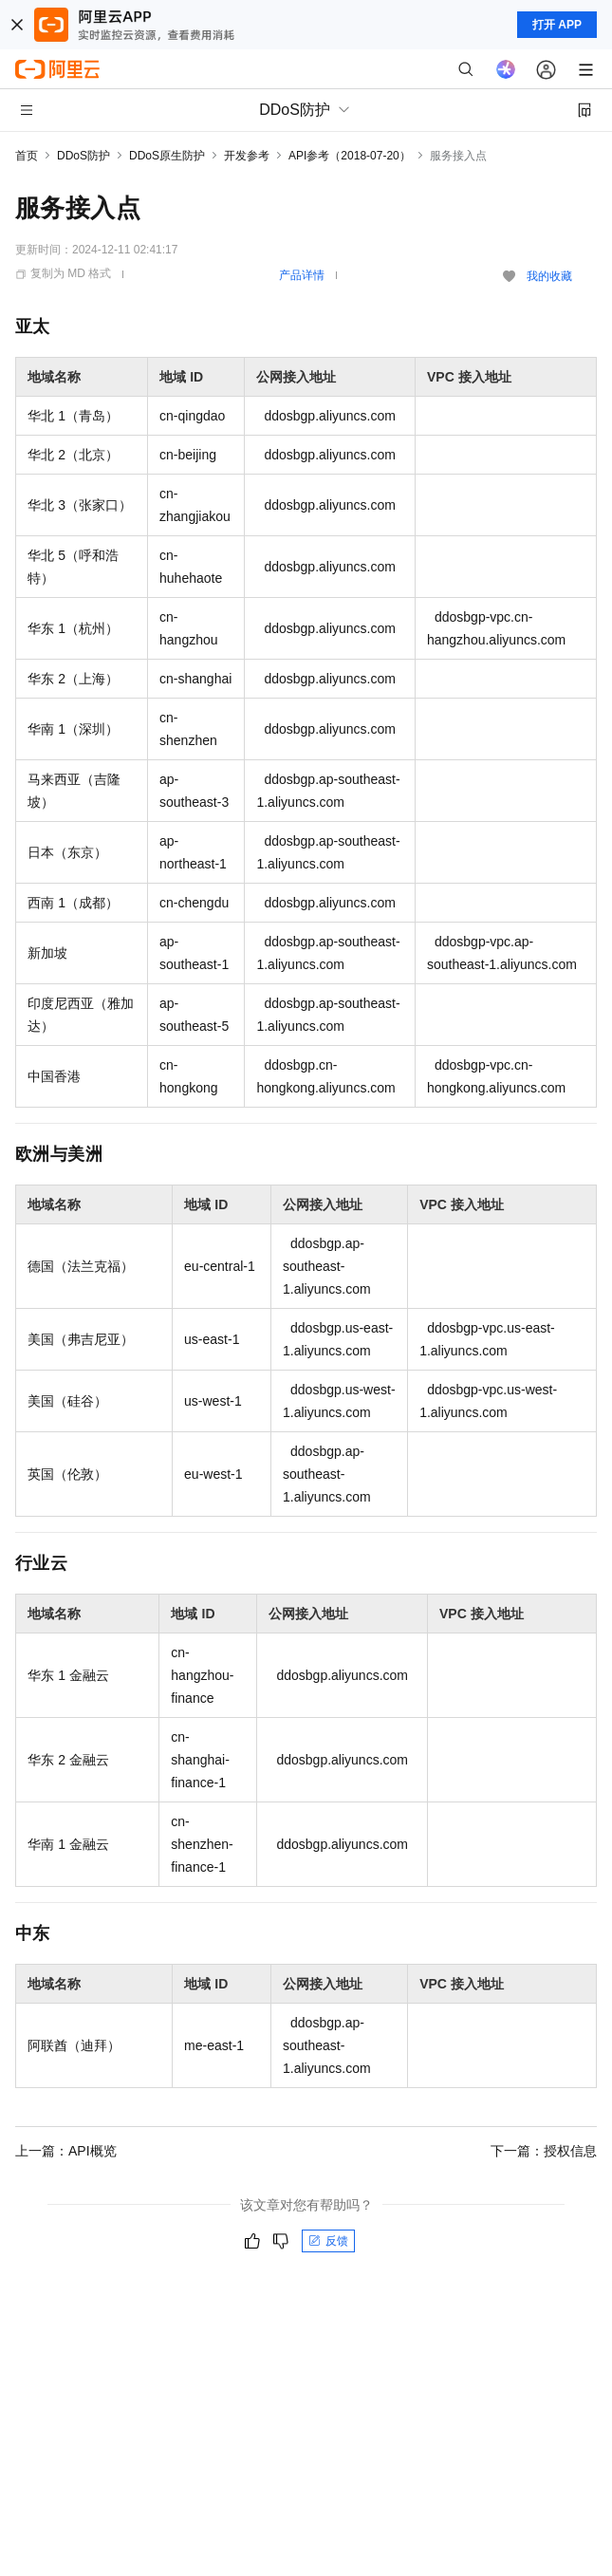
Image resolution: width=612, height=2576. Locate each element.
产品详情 (302, 275)
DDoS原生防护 (167, 155)
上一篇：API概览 (66, 2150)
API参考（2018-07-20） (349, 155)
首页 (26, 155)
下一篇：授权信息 (544, 2150)
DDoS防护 (83, 155)
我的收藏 (549, 276)
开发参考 (246, 155)
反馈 (328, 2241)
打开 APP (557, 24)
